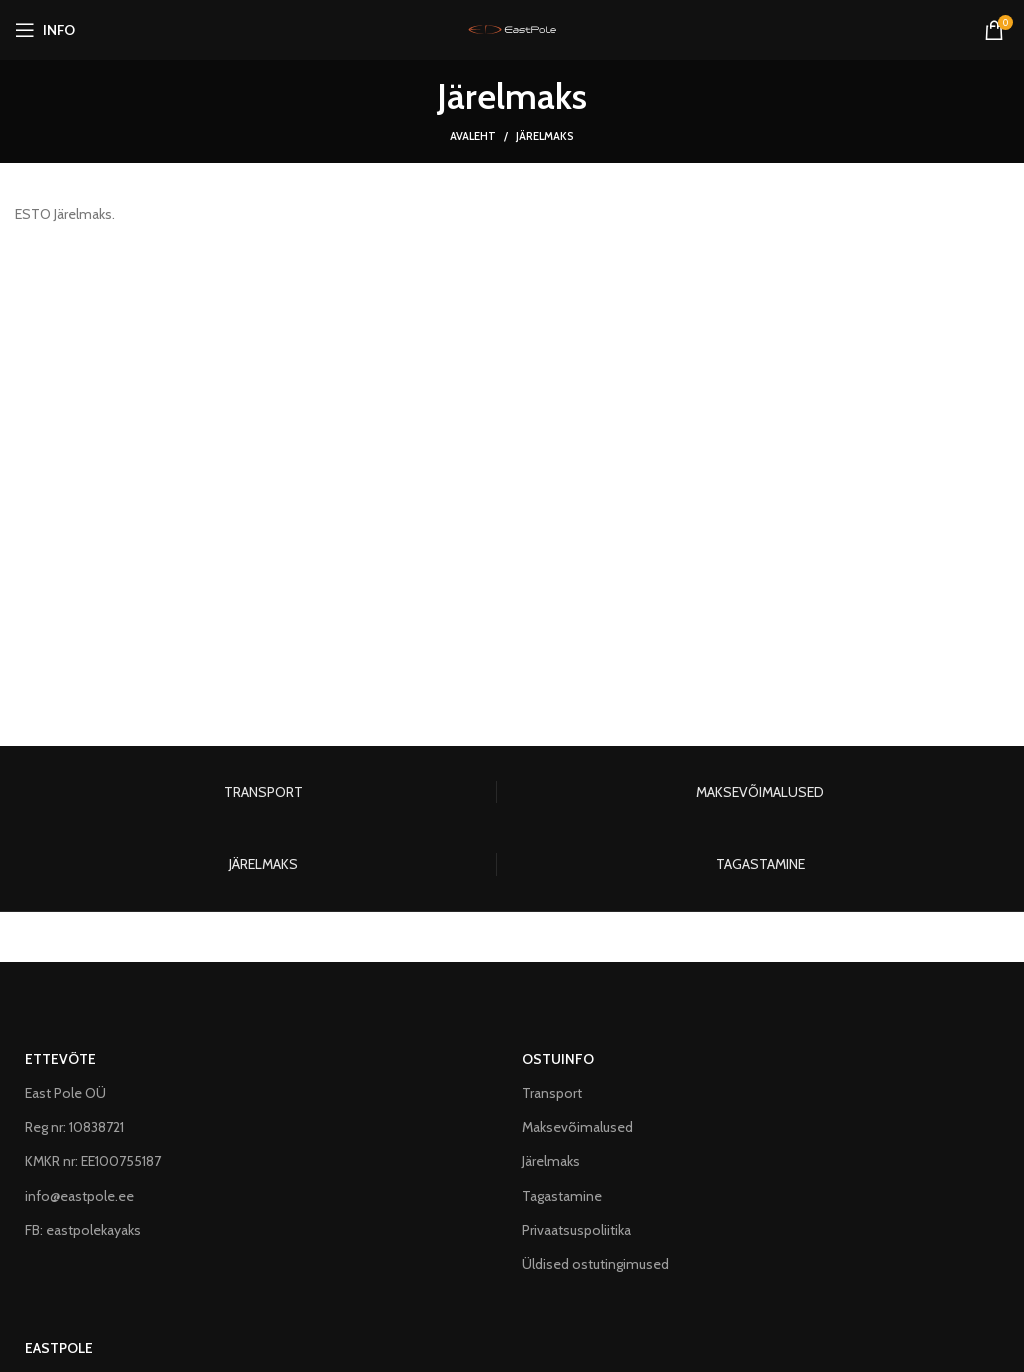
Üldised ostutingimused (595, 1264)
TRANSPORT (263, 792)
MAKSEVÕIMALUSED (760, 792)
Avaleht (473, 136)
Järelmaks (551, 1161)
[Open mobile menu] (45, 30)
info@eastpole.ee (79, 1196)
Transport (552, 1093)
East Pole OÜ (65, 1093)
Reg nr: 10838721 (74, 1127)
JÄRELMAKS (263, 864)
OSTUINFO (558, 1059)
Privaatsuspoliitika (576, 1230)
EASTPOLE (59, 1348)
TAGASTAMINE (760, 864)
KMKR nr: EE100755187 (93, 1161)
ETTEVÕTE (60, 1059)
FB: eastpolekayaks (83, 1230)
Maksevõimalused (577, 1127)
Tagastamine (562, 1196)
